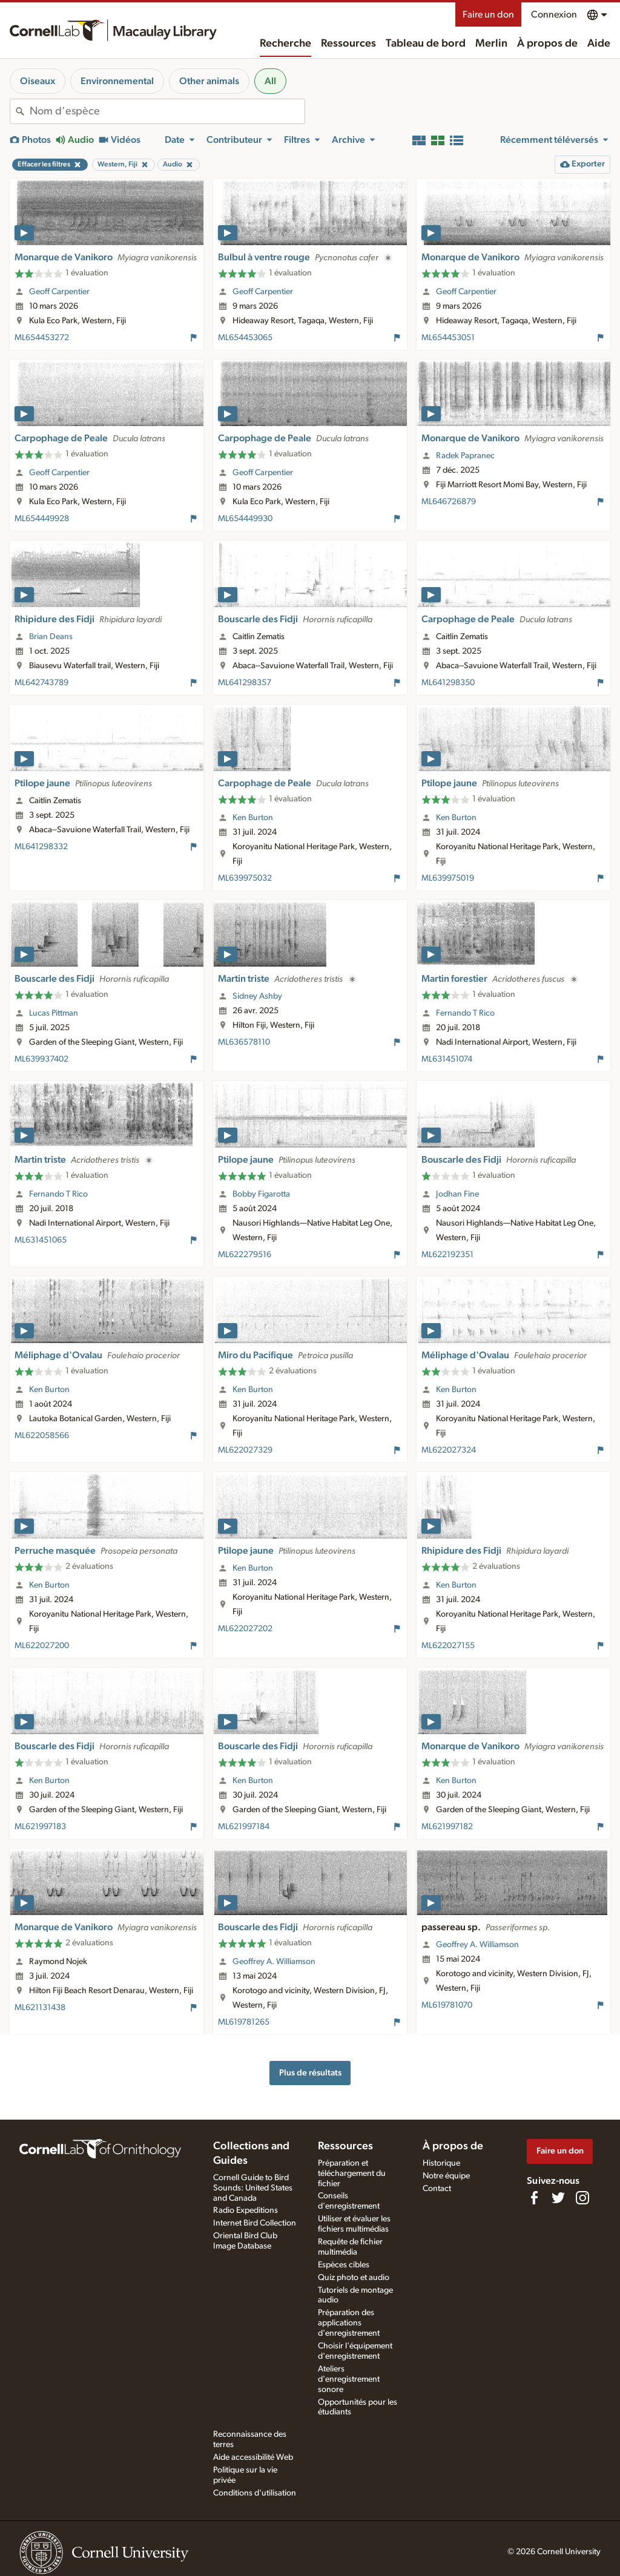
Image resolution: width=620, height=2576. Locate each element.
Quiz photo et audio (353, 2277)
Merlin (491, 43)
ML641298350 (448, 682)
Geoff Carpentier (59, 292)
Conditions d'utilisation (254, 2493)
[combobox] (167, 111)
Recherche (285, 43)
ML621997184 (243, 1826)
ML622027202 (245, 1629)
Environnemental (117, 81)
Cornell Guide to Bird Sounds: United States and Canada (252, 2188)
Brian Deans (51, 636)
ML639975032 (245, 878)
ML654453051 (448, 338)
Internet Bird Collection (254, 2223)
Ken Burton (252, 817)
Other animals (209, 81)
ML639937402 (41, 1059)
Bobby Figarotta (261, 1194)
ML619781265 (243, 2022)
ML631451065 (41, 1240)
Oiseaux (37, 81)
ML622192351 (447, 1254)
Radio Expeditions (245, 2210)
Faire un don (488, 14)
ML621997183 (40, 1826)
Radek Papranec (465, 456)
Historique (441, 2163)
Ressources (348, 43)
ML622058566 (42, 1435)
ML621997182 (447, 1826)
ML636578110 (244, 1042)
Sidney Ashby (257, 996)
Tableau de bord (426, 43)
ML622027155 (448, 1645)
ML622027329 (245, 1450)
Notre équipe (446, 2176)
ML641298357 (244, 682)
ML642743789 (41, 682)
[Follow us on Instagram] (582, 2197)
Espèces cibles (343, 2265)
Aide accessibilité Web (253, 2457)
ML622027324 (448, 1450)
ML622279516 (244, 1254)
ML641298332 (41, 847)
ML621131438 (40, 2007)
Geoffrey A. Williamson (273, 1961)
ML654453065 (245, 338)
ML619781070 (446, 2005)
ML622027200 (42, 1645)
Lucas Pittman (53, 1013)
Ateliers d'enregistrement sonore (349, 2379)
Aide (598, 43)
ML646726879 (448, 502)
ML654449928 (42, 518)
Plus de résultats (310, 2072)
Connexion (554, 14)
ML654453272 (42, 338)
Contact (437, 2188)
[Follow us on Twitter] (558, 2197)
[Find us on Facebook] (534, 2197)
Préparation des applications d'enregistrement (349, 2323)
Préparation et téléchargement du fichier (352, 2173)
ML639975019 (447, 878)
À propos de (547, 43)
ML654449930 (245, 518)
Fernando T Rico (465, 1013)
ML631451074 (446, 1059)
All (270, 81)
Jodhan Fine (457, 1194)
